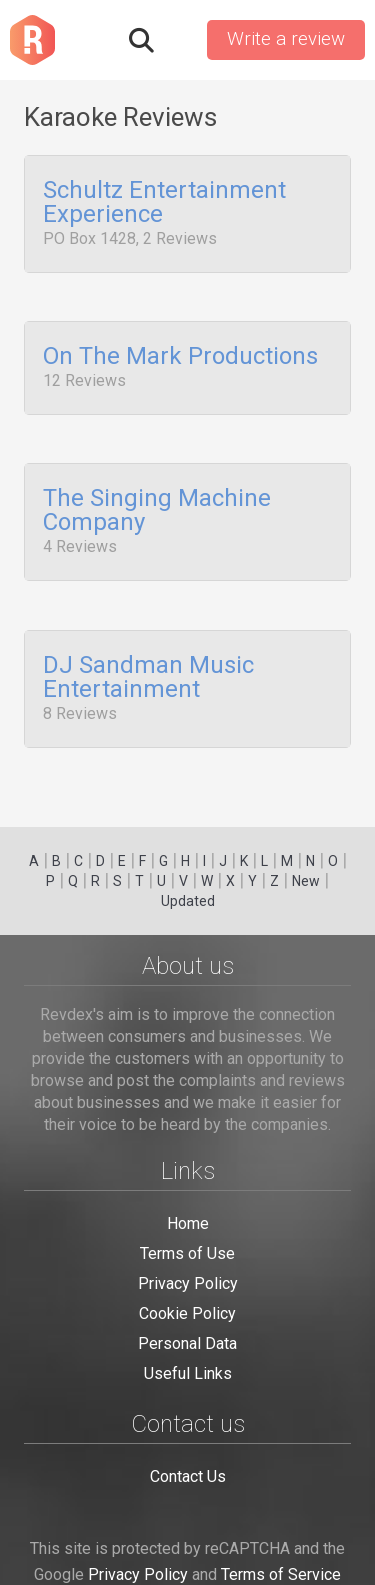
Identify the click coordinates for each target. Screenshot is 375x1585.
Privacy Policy (188, 1283)
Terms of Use (187, 1253)
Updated (188, 901)
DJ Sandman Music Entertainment (148, 658)
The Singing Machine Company (157, 499)
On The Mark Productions (180, 351)
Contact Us (188, 1476)
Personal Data (187, 1343)
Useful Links (188, 1373)
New (306, 881)
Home (188, 1223)
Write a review (286, 39)
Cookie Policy (187, 1313)
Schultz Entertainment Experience (164, 203)
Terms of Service (281, 1574)
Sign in (179, 40)
